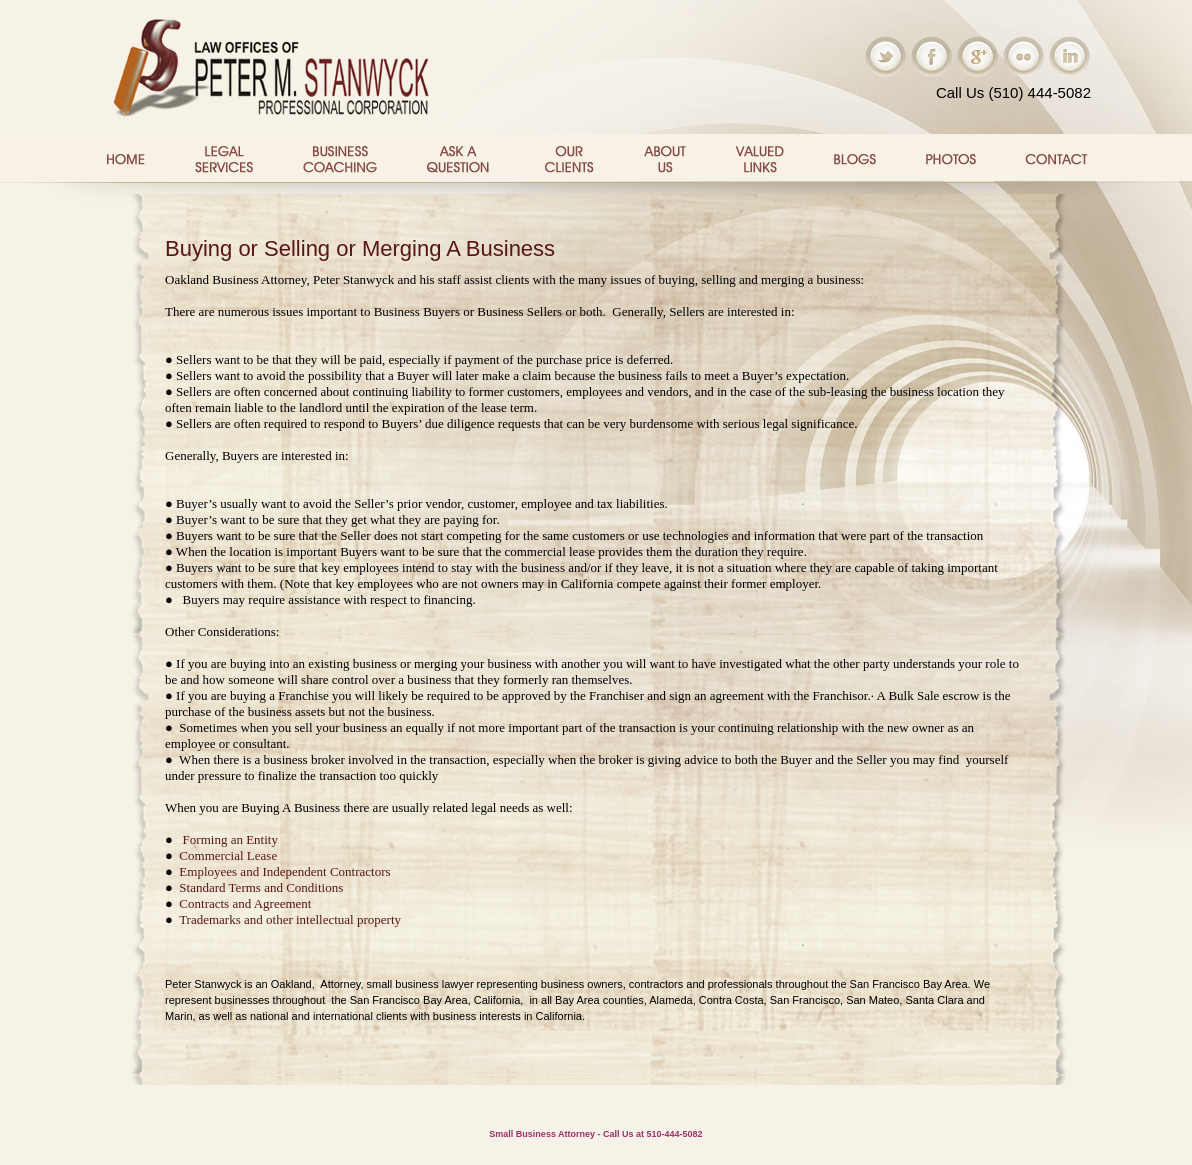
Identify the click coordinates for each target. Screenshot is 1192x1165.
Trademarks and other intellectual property (291, 919)
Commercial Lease (228, 855)
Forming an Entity (230, 839)
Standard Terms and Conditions (261, 887)
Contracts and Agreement (245, 903)
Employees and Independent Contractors (284, 871)
